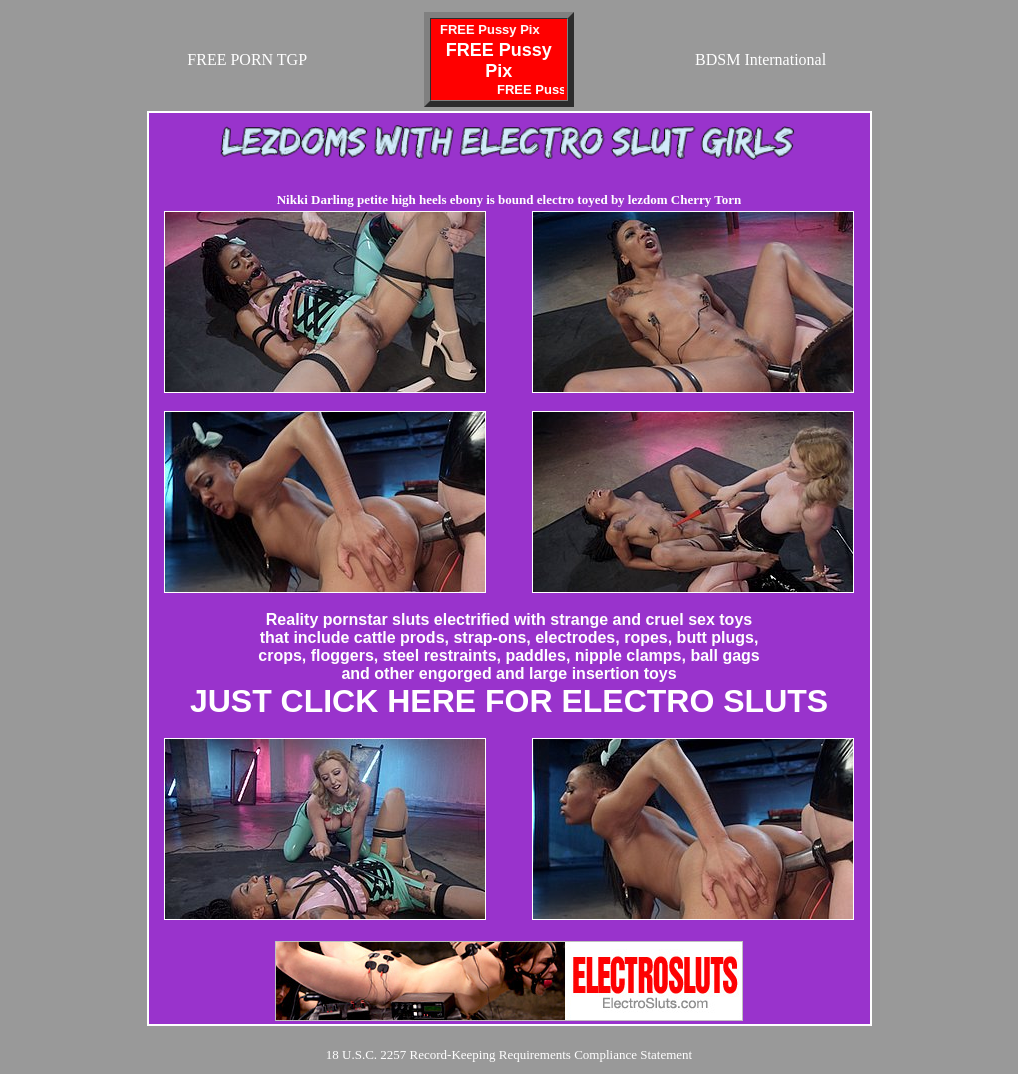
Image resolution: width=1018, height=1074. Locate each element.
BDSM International (760, 59)
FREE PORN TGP (247, 59)
